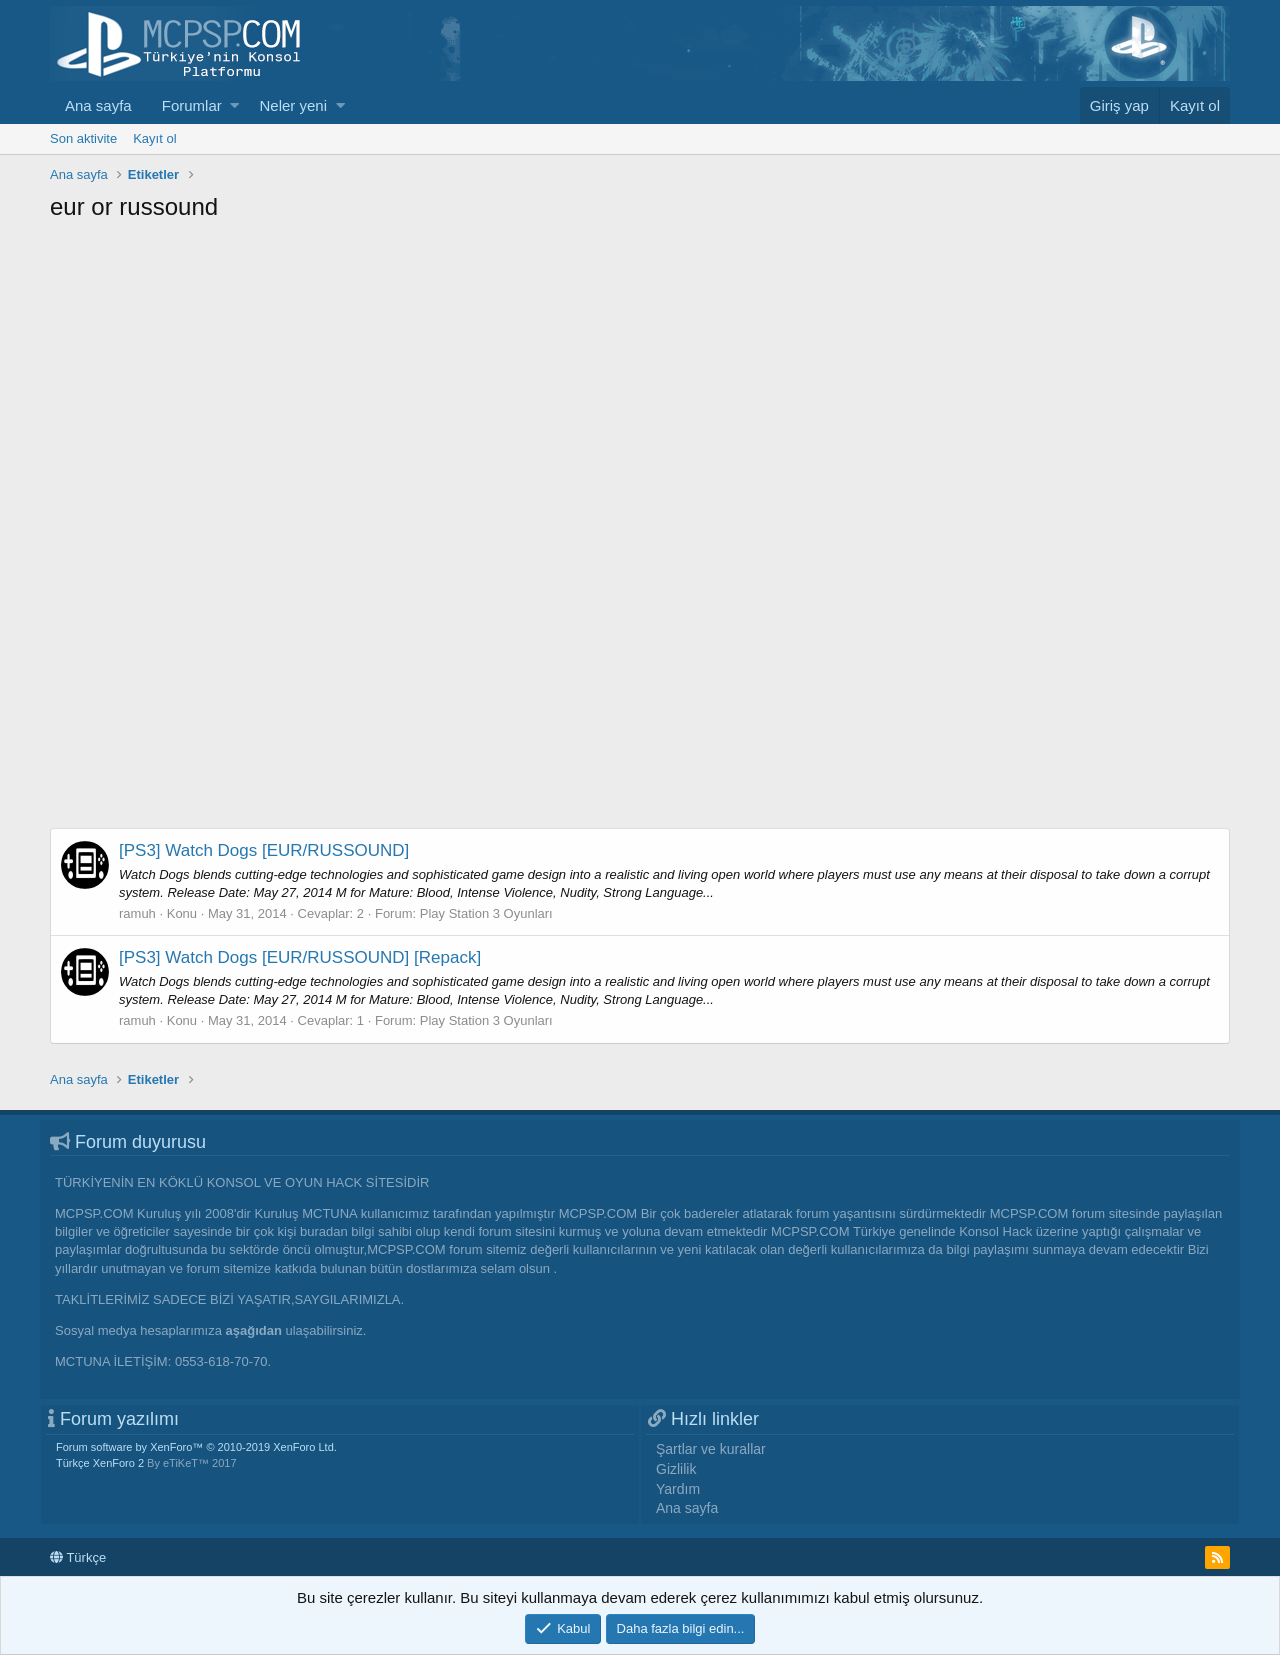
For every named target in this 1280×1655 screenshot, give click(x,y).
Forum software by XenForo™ (196, 1447)
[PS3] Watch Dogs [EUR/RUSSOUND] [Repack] (300, 957)
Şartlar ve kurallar (711, 1449)
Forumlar (192, 105)
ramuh (137, 913)
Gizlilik (676, 1469)
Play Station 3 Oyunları (486, 913)
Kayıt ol (154, 138)
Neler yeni (293, 105)
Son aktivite (83, 138)
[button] (234, 105)
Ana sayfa (98, 105)
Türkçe (78, 1557)
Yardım (678, 1489)
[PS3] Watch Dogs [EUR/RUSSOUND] (264, 850)
